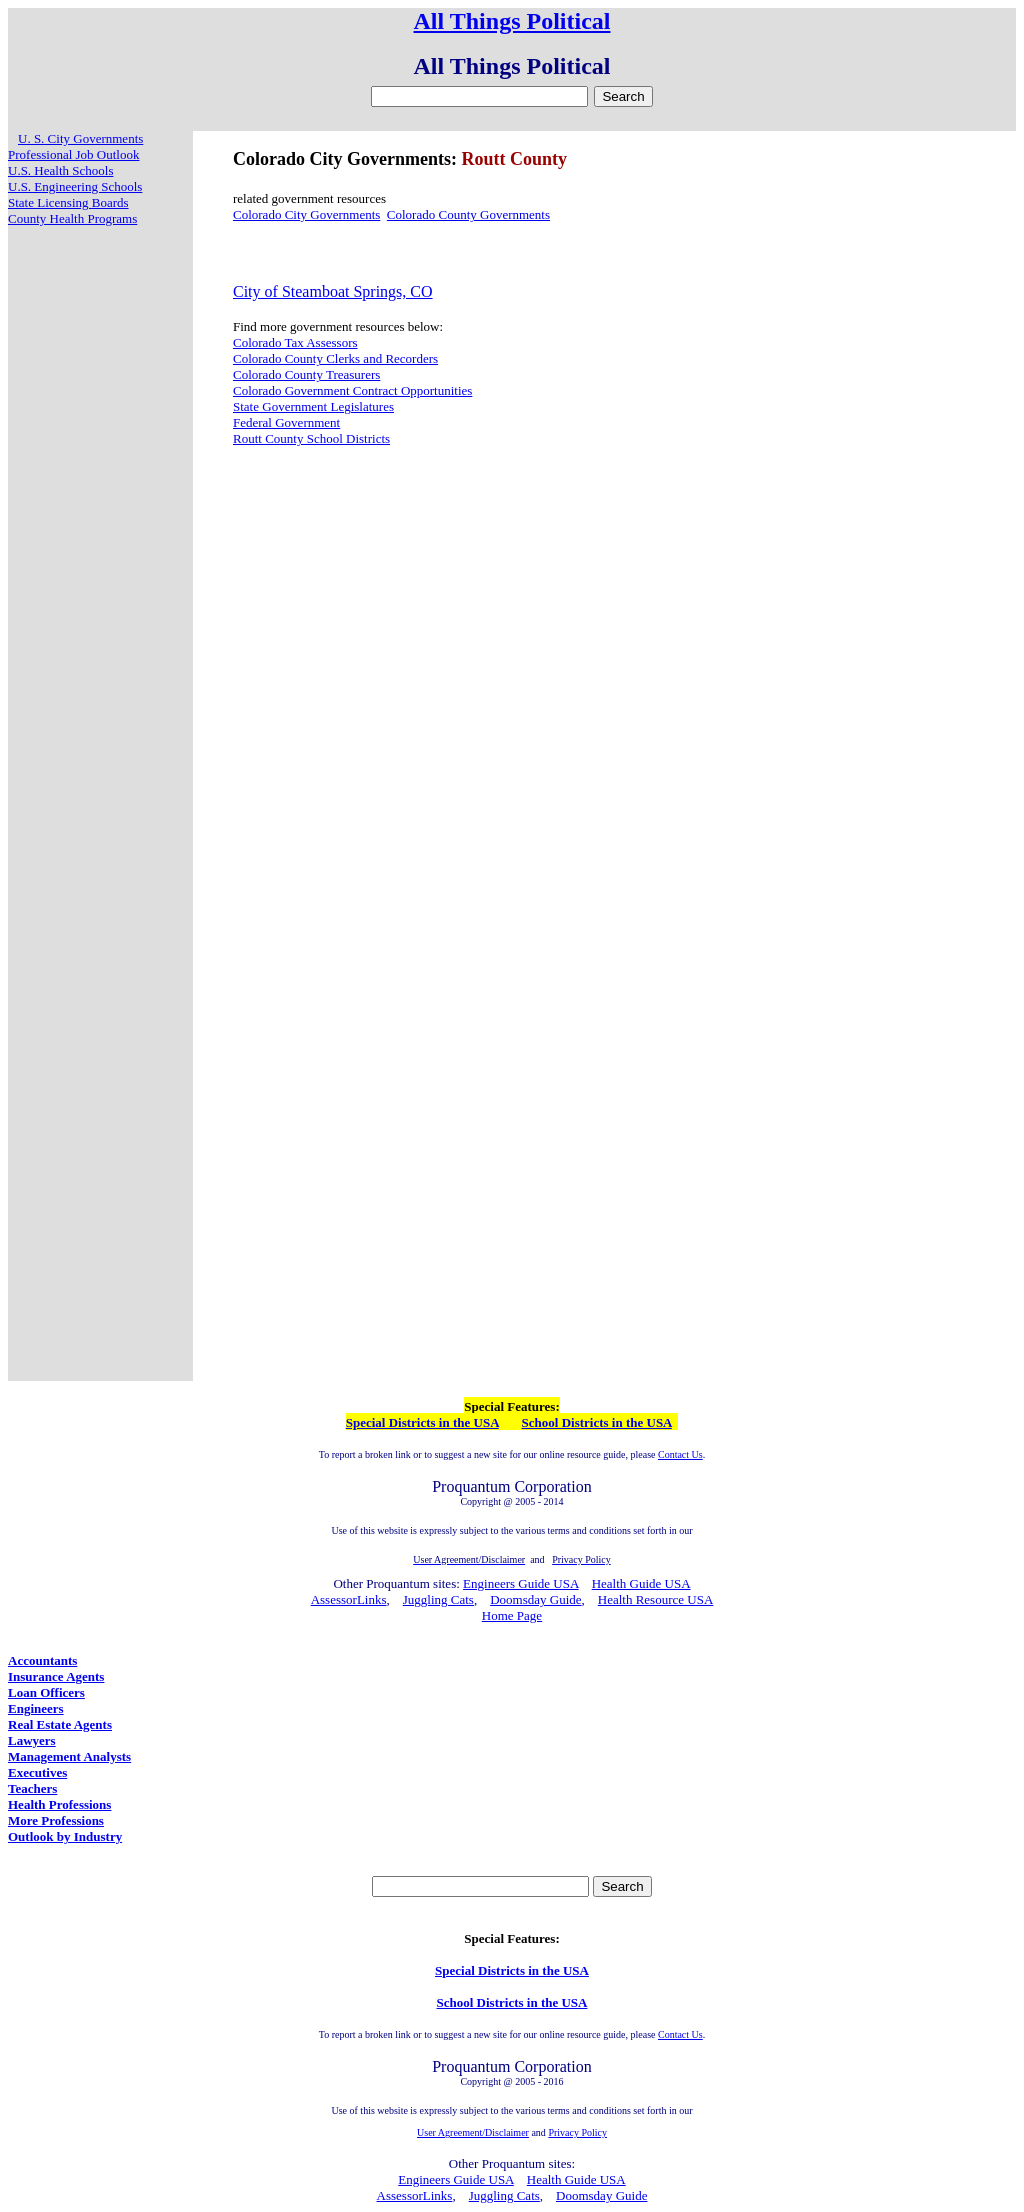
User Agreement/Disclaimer (473, 2132)
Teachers (32, 1788)
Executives (37, 1772)
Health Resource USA (656, 1599)
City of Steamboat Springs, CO (333, 291)
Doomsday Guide (535, 1599)
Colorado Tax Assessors (295, 342)
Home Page (512, 1615)
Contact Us (680, 1454)
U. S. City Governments (80, 138)
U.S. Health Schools (60, 170)
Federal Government (286, 422)
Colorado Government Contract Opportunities (352, 390)
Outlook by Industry (65, 1836)
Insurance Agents (56, 1676)
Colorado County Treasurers (306, 374)
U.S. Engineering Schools (75, 186)
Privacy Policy (577, 2132)
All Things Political (512, 21)
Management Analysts (69, 1756)
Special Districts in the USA (422, 1422)
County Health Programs (72, 218)
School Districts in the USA (597, 1422)
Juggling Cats (438, 1599)
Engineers (36, 1708)
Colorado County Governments (468, 214)
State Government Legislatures (313, 406)
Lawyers (32, 1740)
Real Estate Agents (60, 1724)
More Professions (56, 1820)
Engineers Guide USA (521, 1583)
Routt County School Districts (311, 438)
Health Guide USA (641, 1583)
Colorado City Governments (306, 214)
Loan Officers (46, 1692)
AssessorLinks (349, 1599)
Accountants (42, 1660)
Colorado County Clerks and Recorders (335, 358)
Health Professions (59, 1804)
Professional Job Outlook (73, 154)
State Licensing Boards (68, 202)
